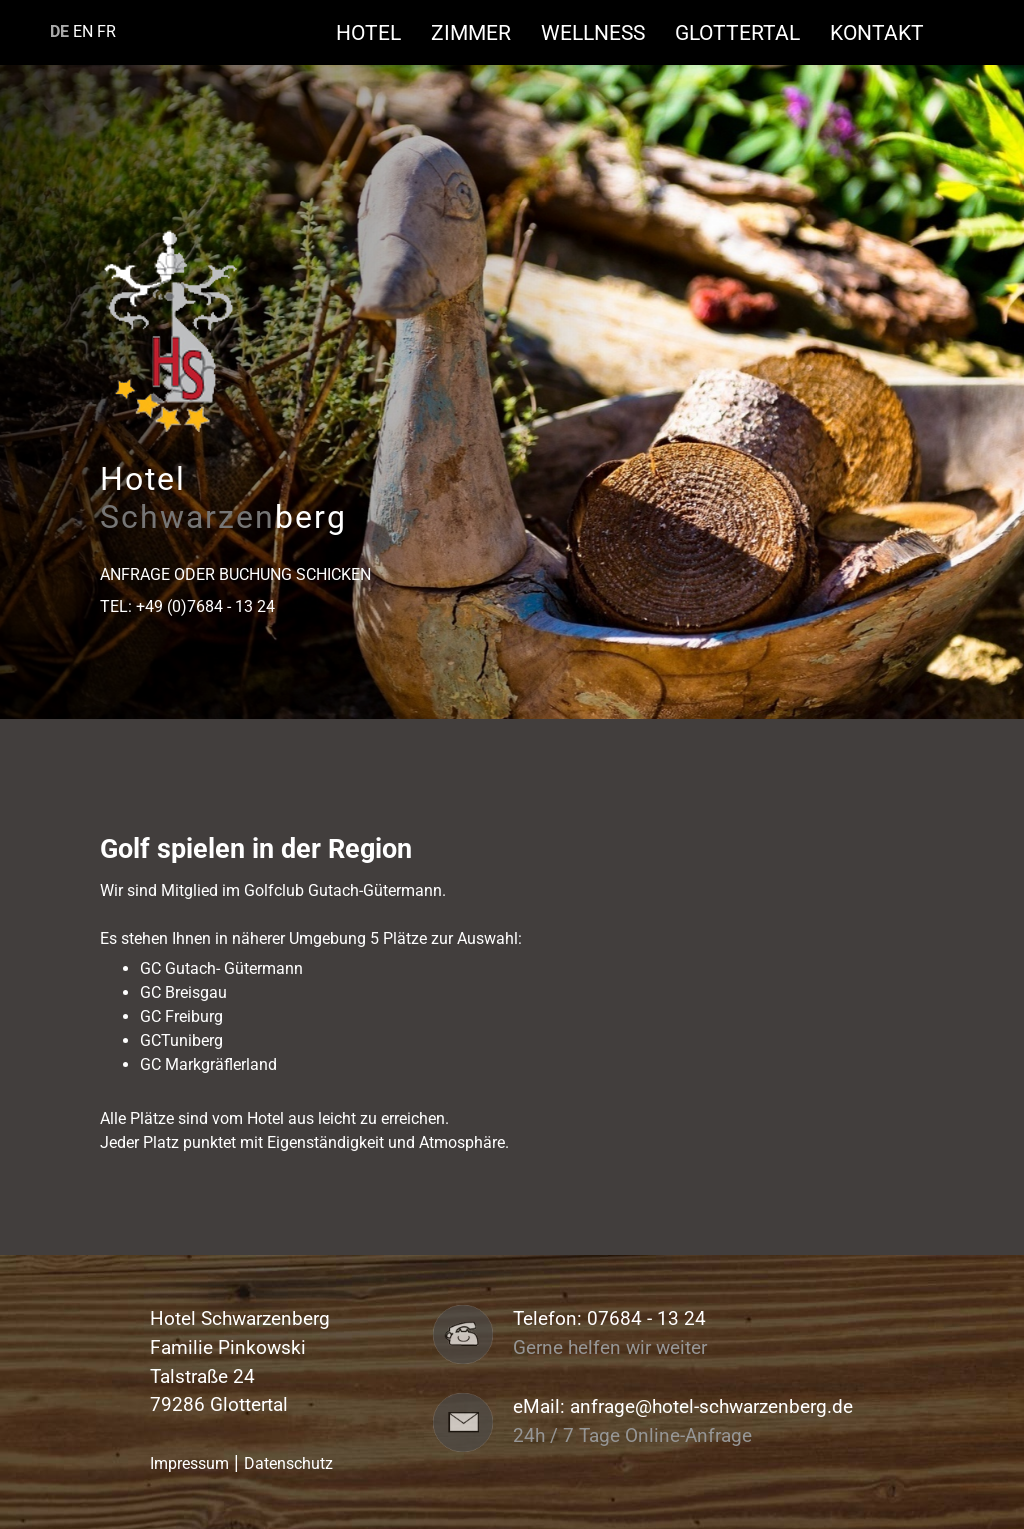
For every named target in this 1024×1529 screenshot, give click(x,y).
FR (106, 31)
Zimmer (481, 32)
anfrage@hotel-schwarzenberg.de (711, 1407)
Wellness (603, 32)
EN (83, 31)
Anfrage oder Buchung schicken (235, 574)
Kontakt (877, 32)
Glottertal (747, 32)
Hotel (378, 32)
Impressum (189, 1463)
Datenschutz (288, 1463)
